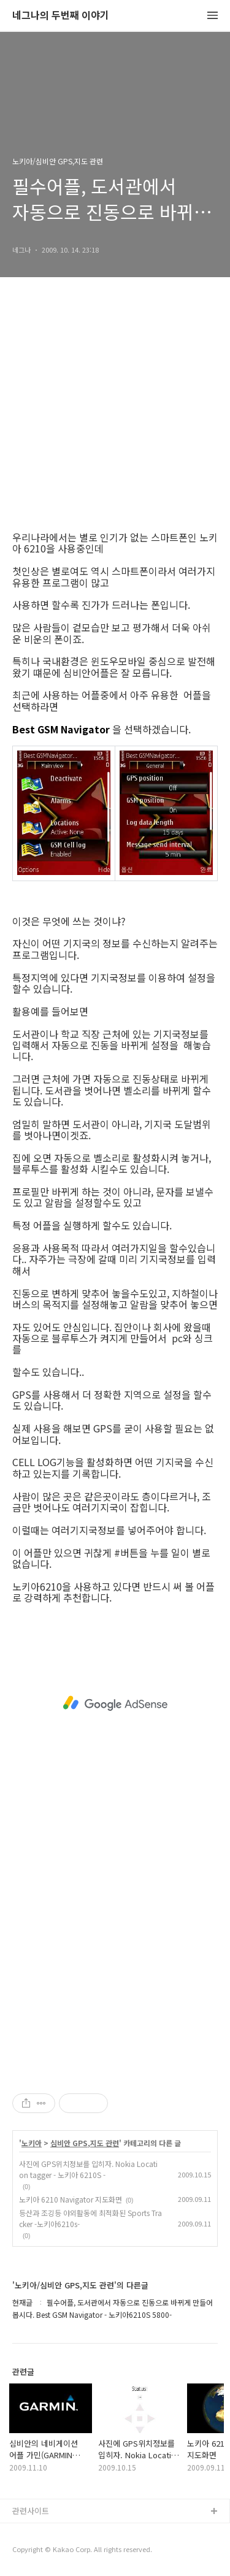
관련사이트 (30, 2511)
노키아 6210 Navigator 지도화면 (70, 2199)
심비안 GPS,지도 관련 (84, 2143)
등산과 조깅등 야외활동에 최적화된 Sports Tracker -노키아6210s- (90, 2218)
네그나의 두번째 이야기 (60, 15)
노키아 (31, 2143)
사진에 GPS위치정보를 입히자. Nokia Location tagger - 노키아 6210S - (88, 2169)
